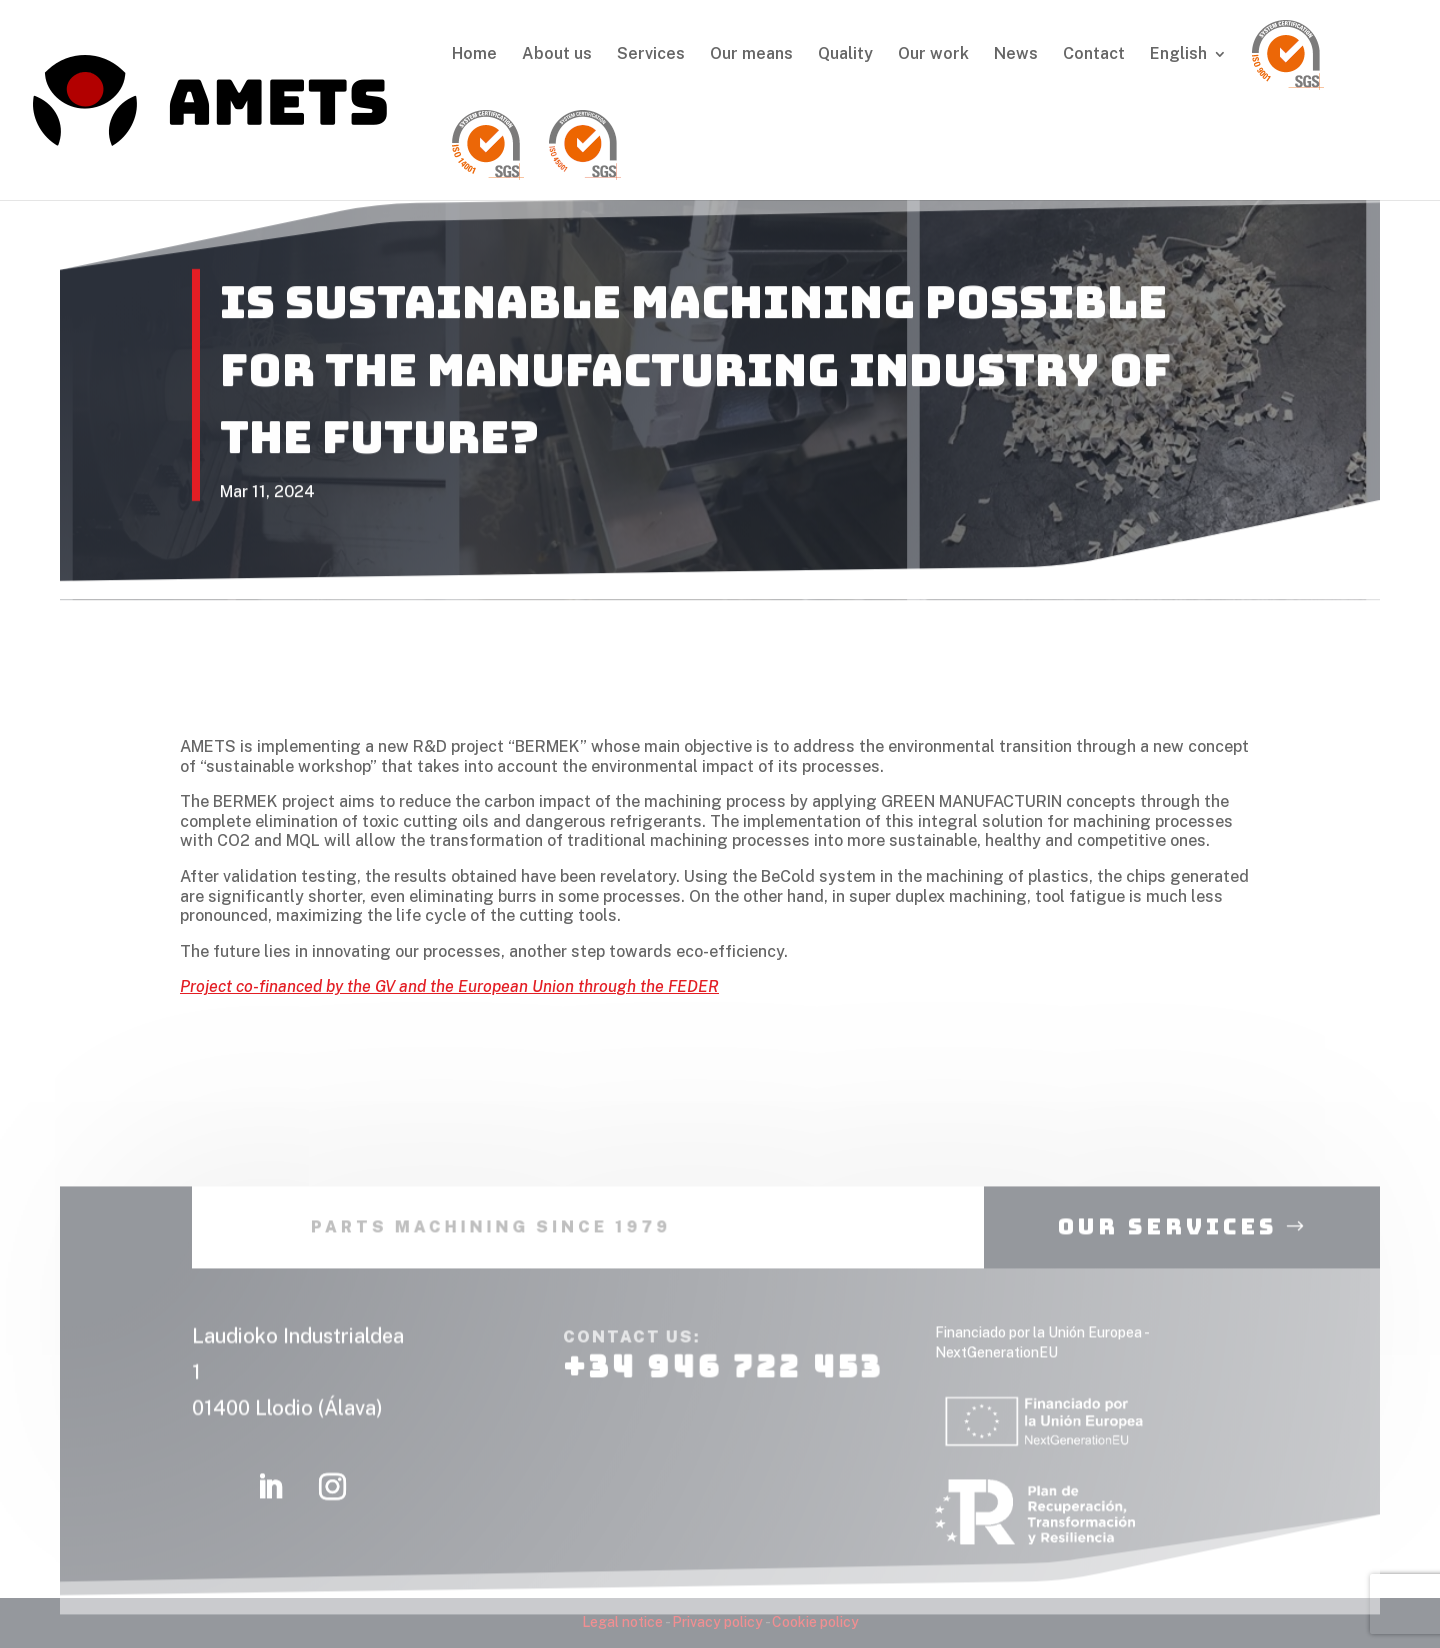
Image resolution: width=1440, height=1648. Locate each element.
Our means (751, 55)
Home (474, 55)
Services (651, 55)
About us (557, 55)
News (1016, 55)
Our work (933, 55)
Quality (845, 55)
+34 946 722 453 (721, 1384)
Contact (1094, 55)
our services (1167, 1244)
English (1178, 55)
